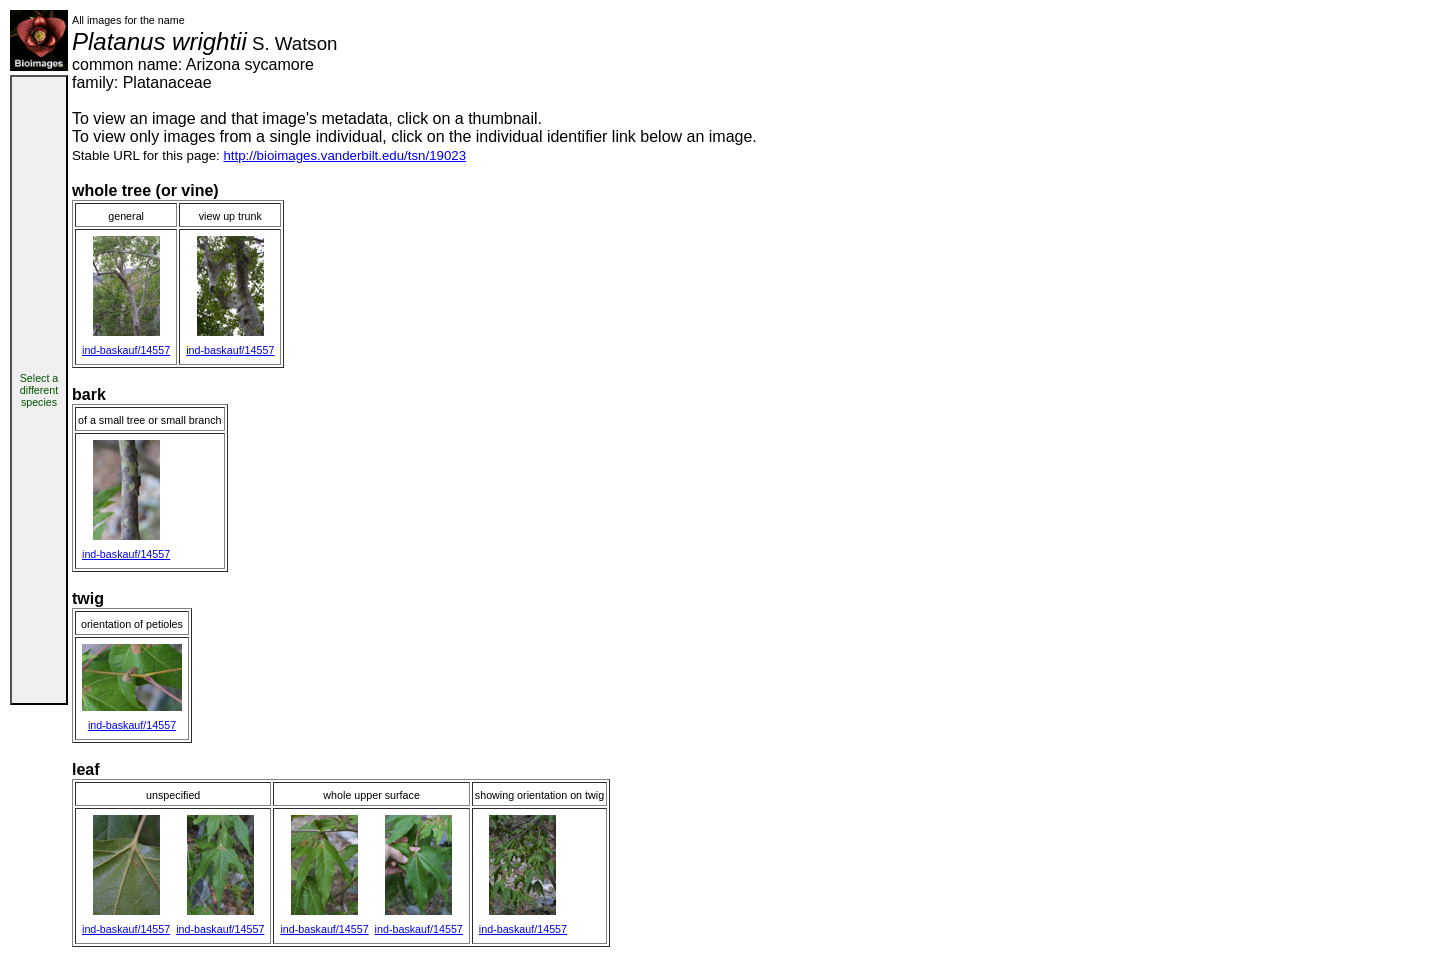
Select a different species (39, 390)
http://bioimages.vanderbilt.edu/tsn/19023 (344, 155)
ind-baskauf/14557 (126, 350)
